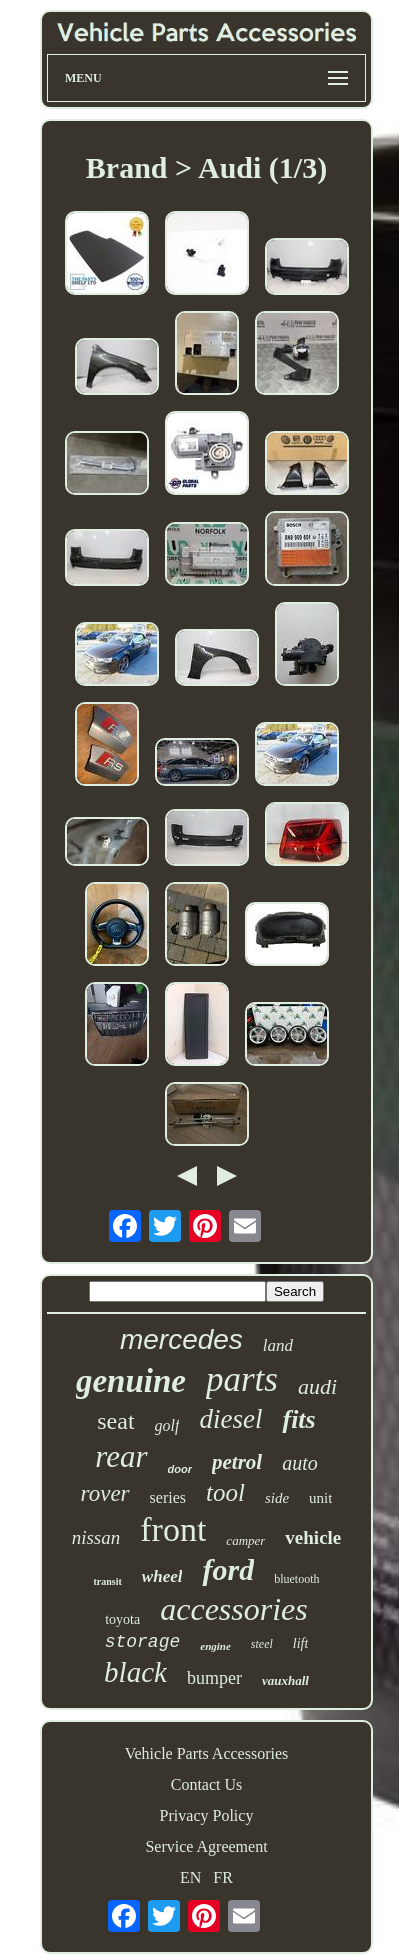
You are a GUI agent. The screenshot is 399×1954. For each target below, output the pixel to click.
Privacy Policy (207, 1815)
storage (143, 1642)
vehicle (313, 1537)
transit (108, 1581)
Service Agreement (206, 1846)
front (173, 1529)
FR (223, 1877)
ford (228, 1569)
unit (320, 1498)
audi (317, 1386)
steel (262, 1644)
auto (300, 1463)
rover (105, 1493)
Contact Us (207, 1784)
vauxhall (285, 1680)
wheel (162, 1576)
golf (167, 1425)
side (277, 1498)
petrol (237, 1462)
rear (121, 1456)
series (168, 1497)
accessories (234, 1609)
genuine (131, 1381)
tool (225, 1492)
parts (242, 1379)
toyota (122, 1619)
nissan (96, 1537)
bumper (214, 1678)
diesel (230, 1419)
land (278, 1345)
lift (301, 1643)
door (180, 1469)
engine (215, 1646)
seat (115, 1421)
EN (190, 1877)
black (135, 1672)
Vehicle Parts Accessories (207, 1753)
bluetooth (296, 1579)
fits (298, 1419)
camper (245, 1540)
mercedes (181, 1339)
